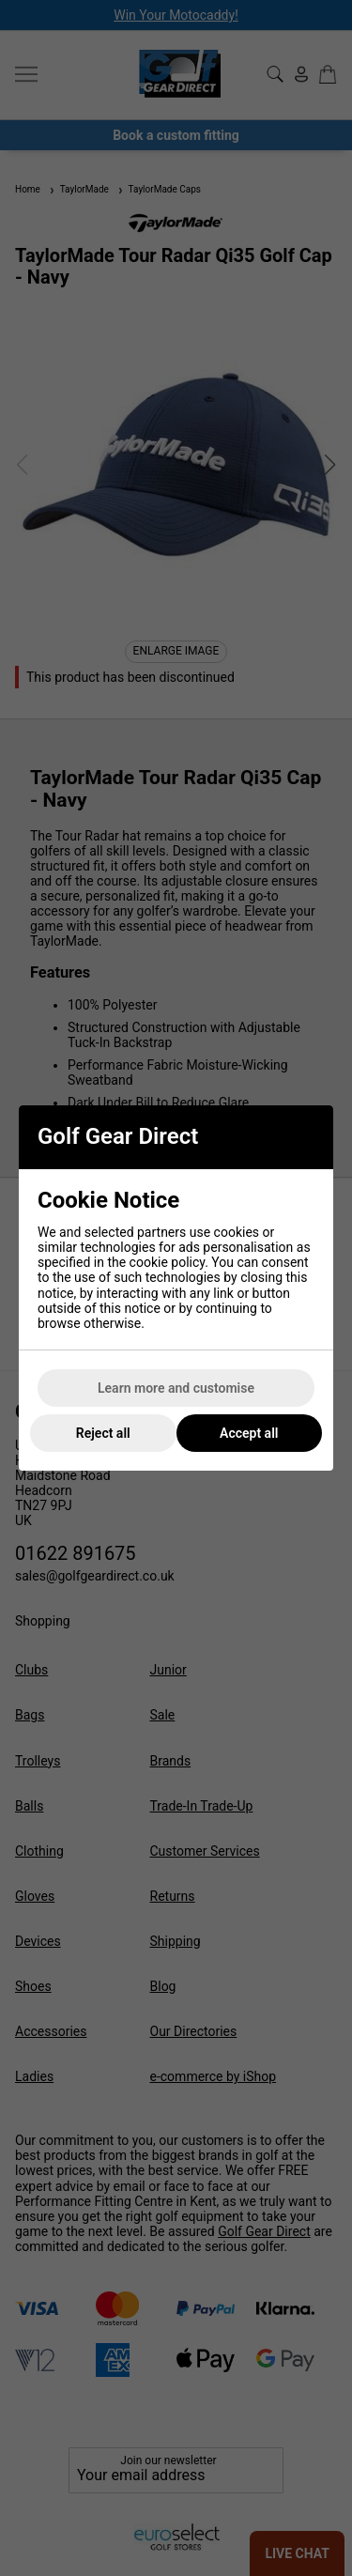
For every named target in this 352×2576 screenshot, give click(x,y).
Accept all (249, 1433)
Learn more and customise (176, 1388)
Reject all (103, 1433)
